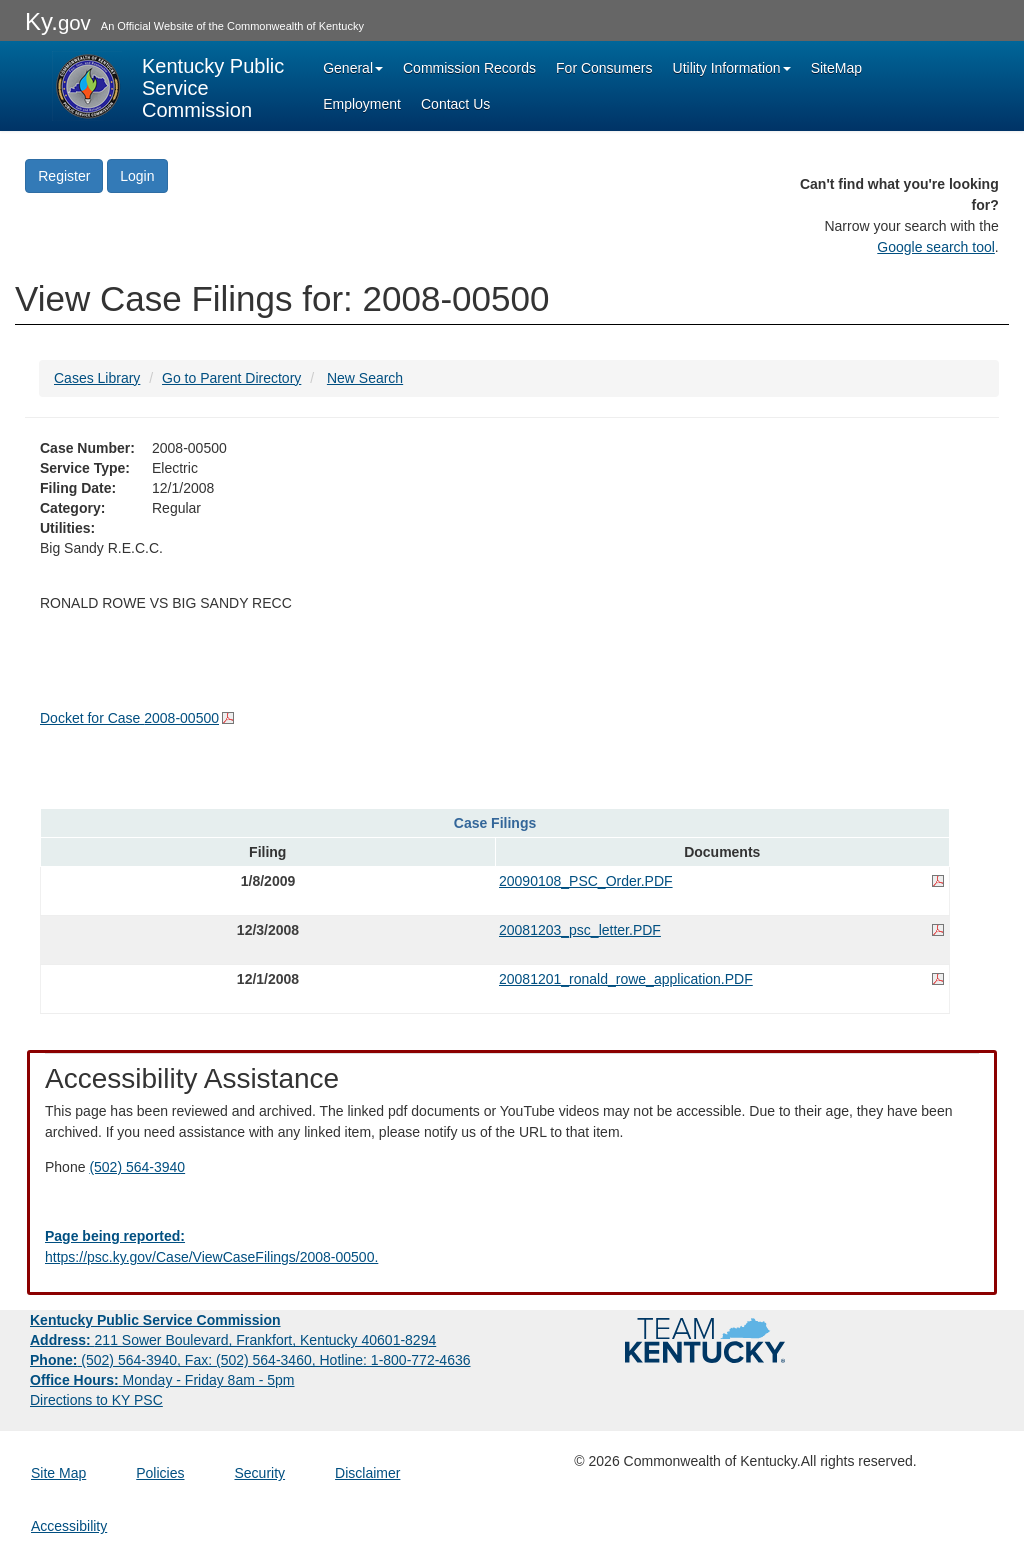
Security (260, 1473)
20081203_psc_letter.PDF (580, 930)
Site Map (58, 1473)
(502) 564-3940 (137, 1167)
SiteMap (836, 68)
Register (64, 176)
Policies (160, 1473)
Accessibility (69, 1526)
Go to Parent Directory (231, 378)
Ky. (58, 21)
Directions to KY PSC (96, 1400)
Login (137, 176)
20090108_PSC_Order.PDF (586, 881)
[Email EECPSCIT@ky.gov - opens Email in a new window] (512, 1247)
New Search (365, 378)
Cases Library (97, 378)
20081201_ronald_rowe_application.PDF (626, 979)
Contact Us (455, 104)
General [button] (353, 68)
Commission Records (469, 68)
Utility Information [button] (732, 68)
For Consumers (604, 68)
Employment (362, 104)
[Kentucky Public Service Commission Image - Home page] (170, 86)
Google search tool (936, 247)
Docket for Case (129, 718)
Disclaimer (367, 1473)
